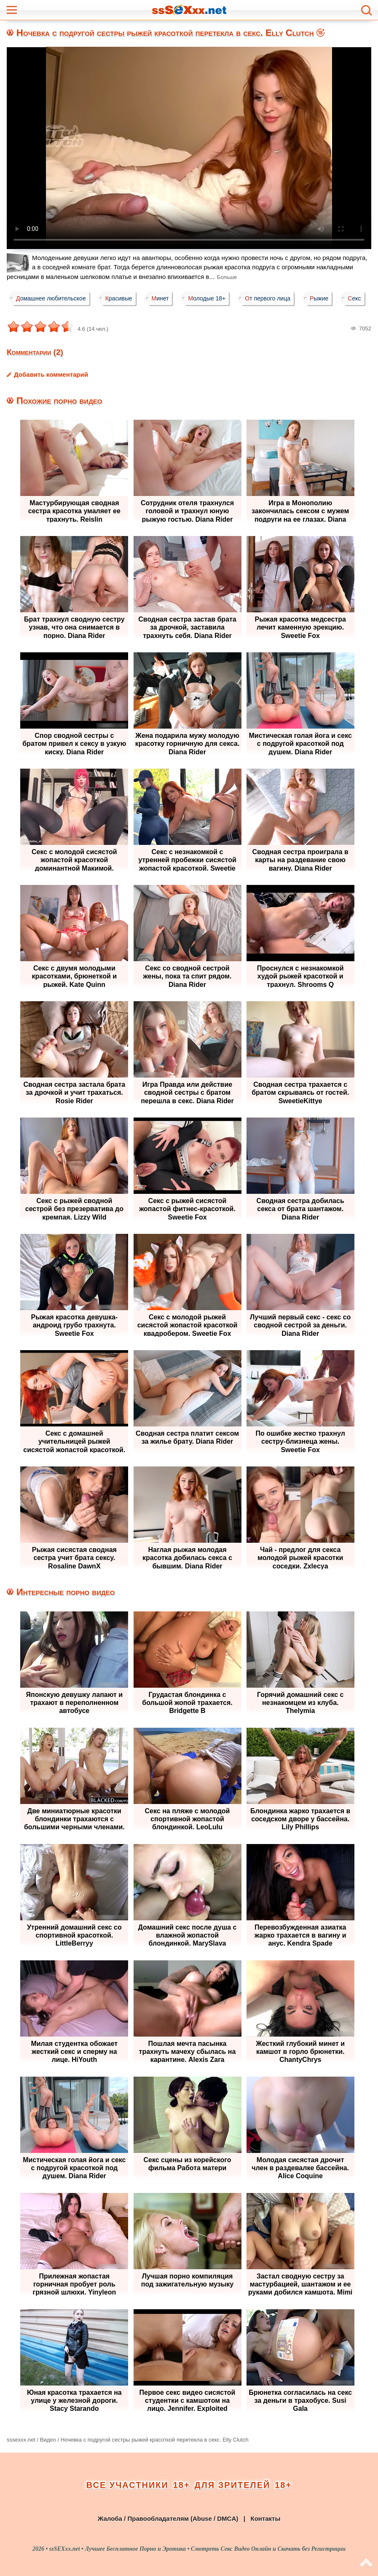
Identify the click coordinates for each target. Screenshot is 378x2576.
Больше (227, 277)
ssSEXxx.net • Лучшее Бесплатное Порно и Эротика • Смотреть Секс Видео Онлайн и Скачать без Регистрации (197, 2549)
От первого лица (267, 298)
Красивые (118, 298)
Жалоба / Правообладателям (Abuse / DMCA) (168, 2518)
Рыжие (319, 298)
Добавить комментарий (51, 374)
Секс (354, 298)
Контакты (265, 2518)
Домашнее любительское (51, 298)
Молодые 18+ (206, 298)
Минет (160, 298)
